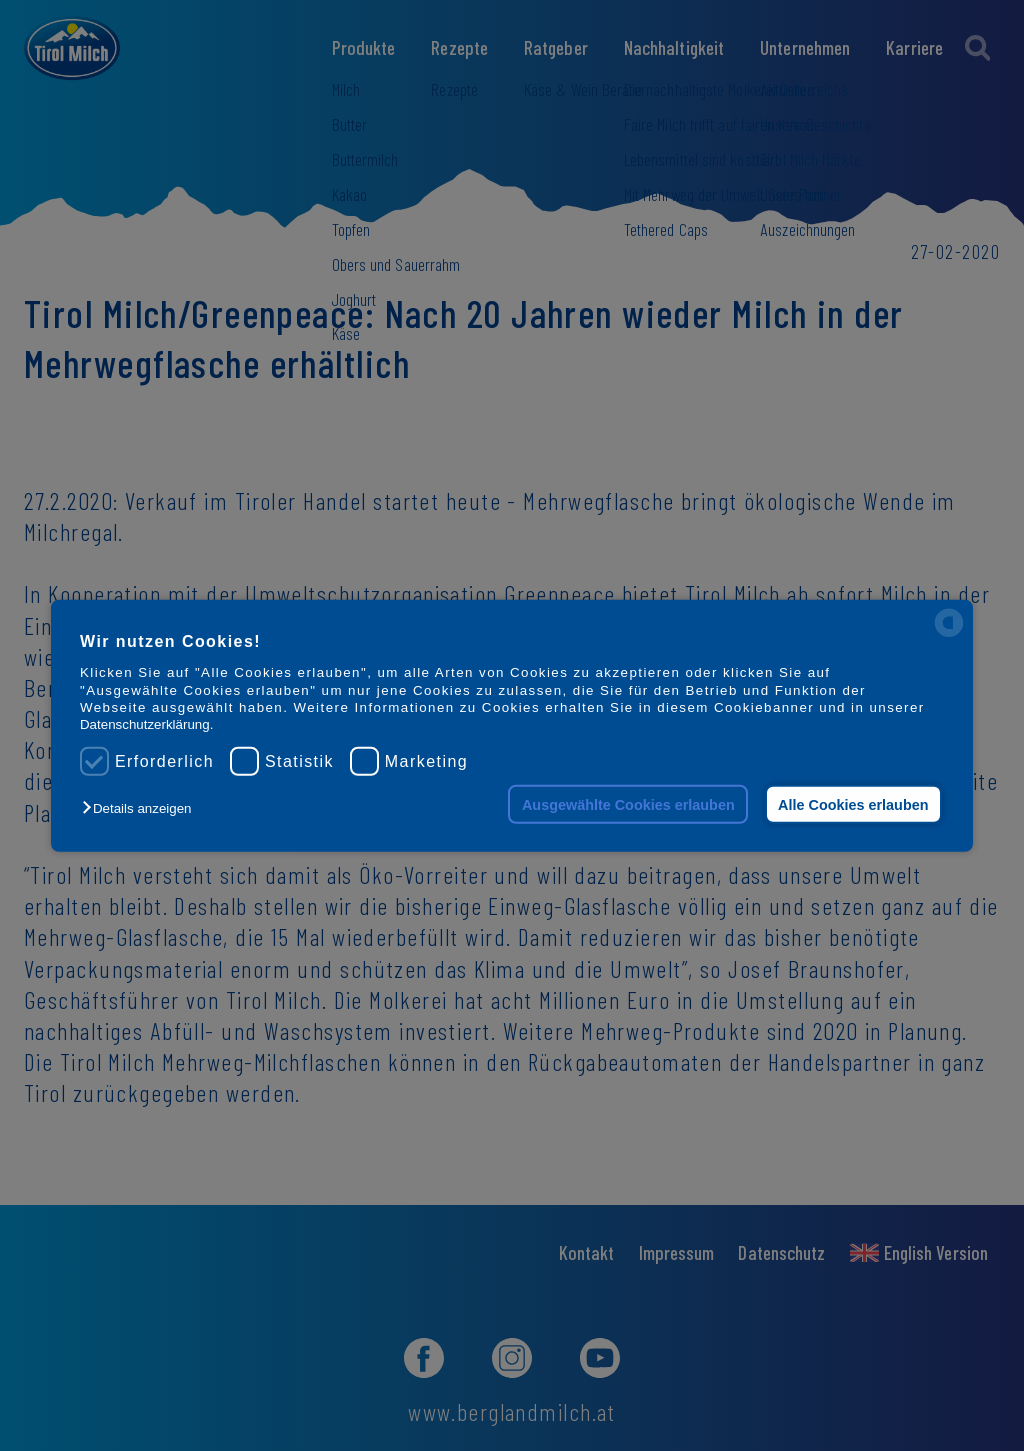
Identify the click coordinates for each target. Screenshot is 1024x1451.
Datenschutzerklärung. (146, 724)
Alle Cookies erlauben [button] (853, 804)
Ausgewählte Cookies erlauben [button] (628, 804)
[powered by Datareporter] (949, 635)
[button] (141, 808)
